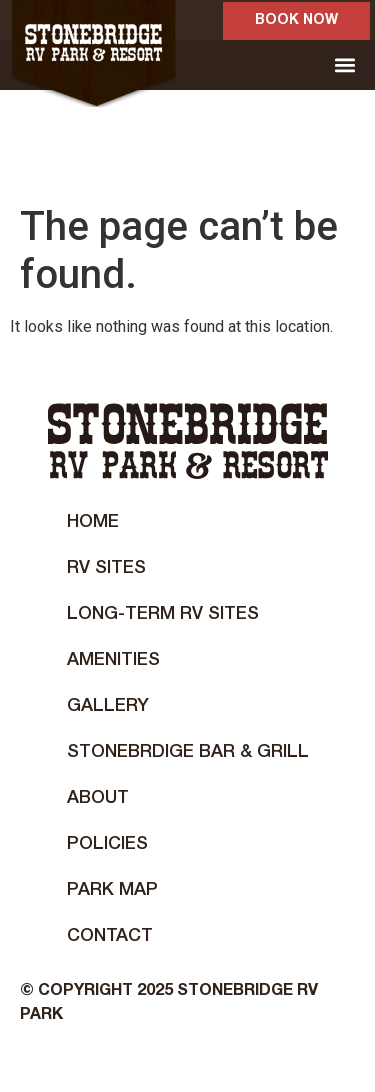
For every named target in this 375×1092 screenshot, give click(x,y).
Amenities (113, 660)
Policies (107, 844)
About (98, 798)
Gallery (108, 706)
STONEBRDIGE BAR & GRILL (188, 752)
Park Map (112, 890)
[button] (344, 65)
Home (93, 522)
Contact (110, 936)
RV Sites (106, 568)
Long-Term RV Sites (163, 614)
